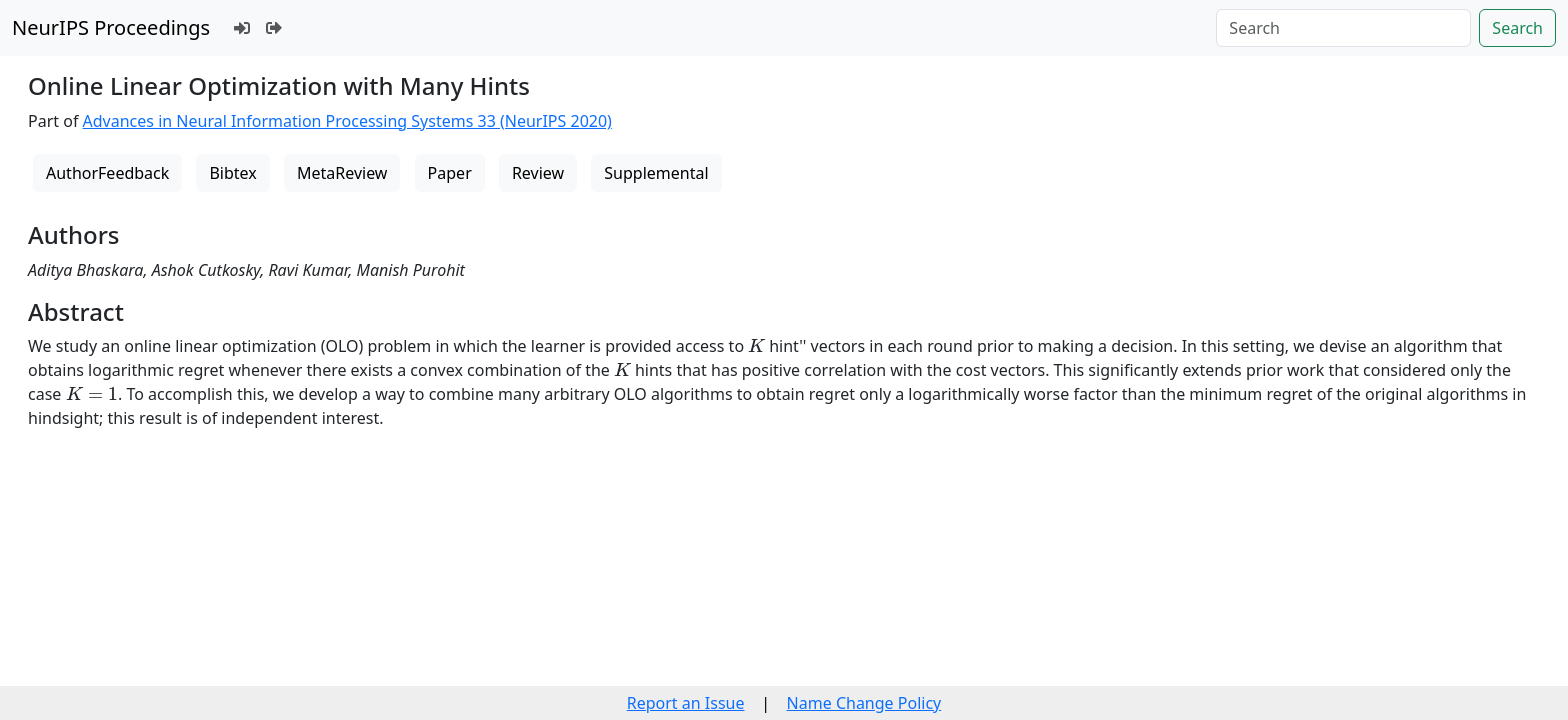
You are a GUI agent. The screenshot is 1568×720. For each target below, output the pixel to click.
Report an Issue (686, 703)
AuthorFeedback (107, 173)
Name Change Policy (864, 703)
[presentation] (756, 345)
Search (1517, 28)
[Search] (1343, 28)
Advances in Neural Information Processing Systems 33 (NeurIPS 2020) (347, 121)
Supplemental (656, 173)
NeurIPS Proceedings (111, 27)
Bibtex (232, 173)
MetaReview (342, 173)
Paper (450, 173)
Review (538, 173)
